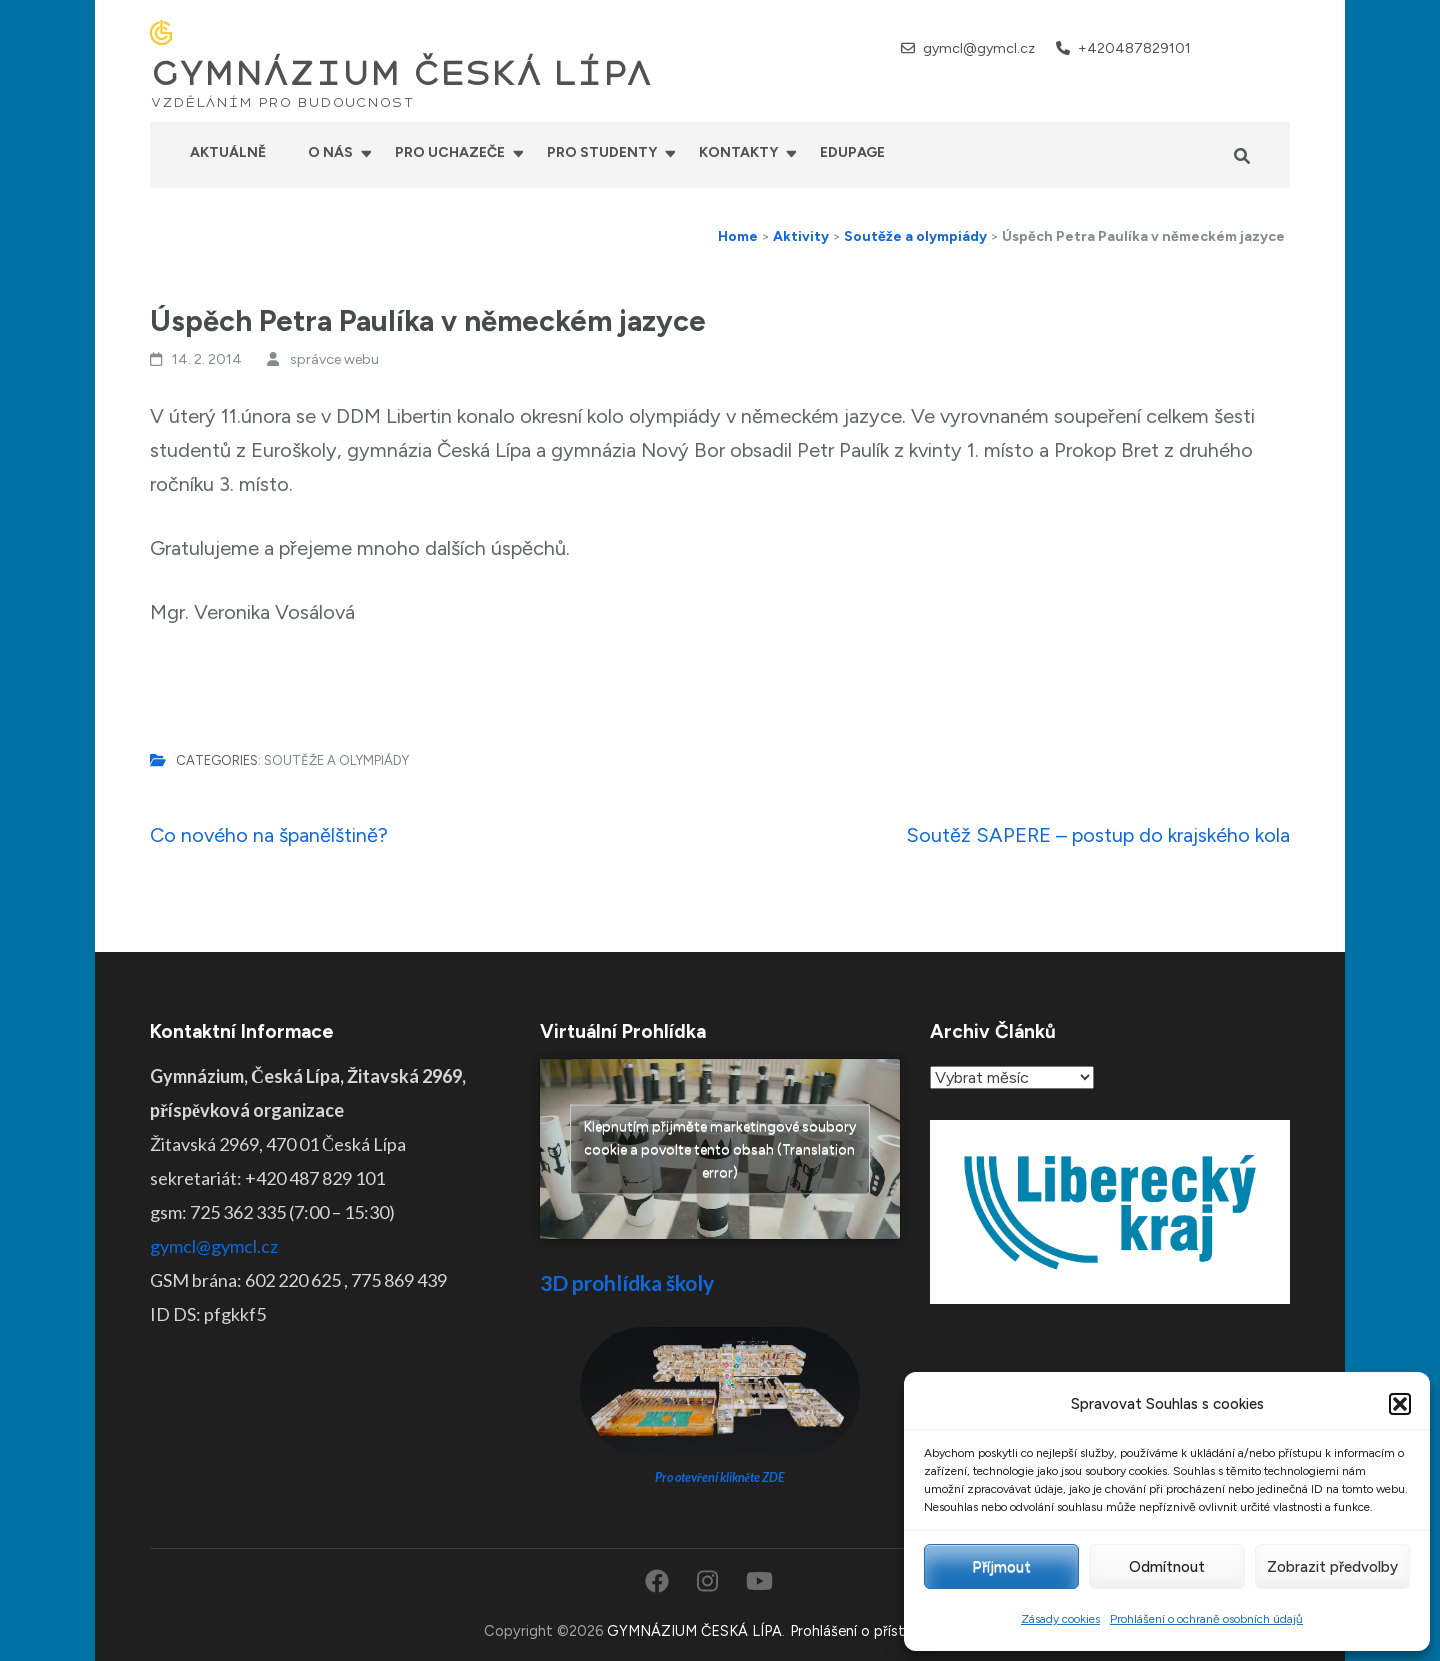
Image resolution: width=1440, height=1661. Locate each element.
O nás (330, 152)
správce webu (334, 359)
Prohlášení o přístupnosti (873, 1631)
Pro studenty (602, 152)
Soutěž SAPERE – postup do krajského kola (1098, 835)
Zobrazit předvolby (1332, 1567)
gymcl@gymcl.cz (979, 48)
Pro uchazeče (450, 152)
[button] (1400, 1404)
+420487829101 (1134, 48)
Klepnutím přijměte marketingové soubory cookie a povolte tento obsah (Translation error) (720, 1149)
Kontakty (738, 152)
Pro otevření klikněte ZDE (720, 1477)
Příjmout (1001, 1567)
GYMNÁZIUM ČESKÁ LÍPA (401, 74)
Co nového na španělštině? (269, 835)
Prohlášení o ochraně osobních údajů (1206, 1619)
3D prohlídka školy (627, 1282)
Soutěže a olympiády (336, 760)
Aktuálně (228, 152)
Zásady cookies (1060, 1619)
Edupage (852, 152)
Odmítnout (1167, 1567)
